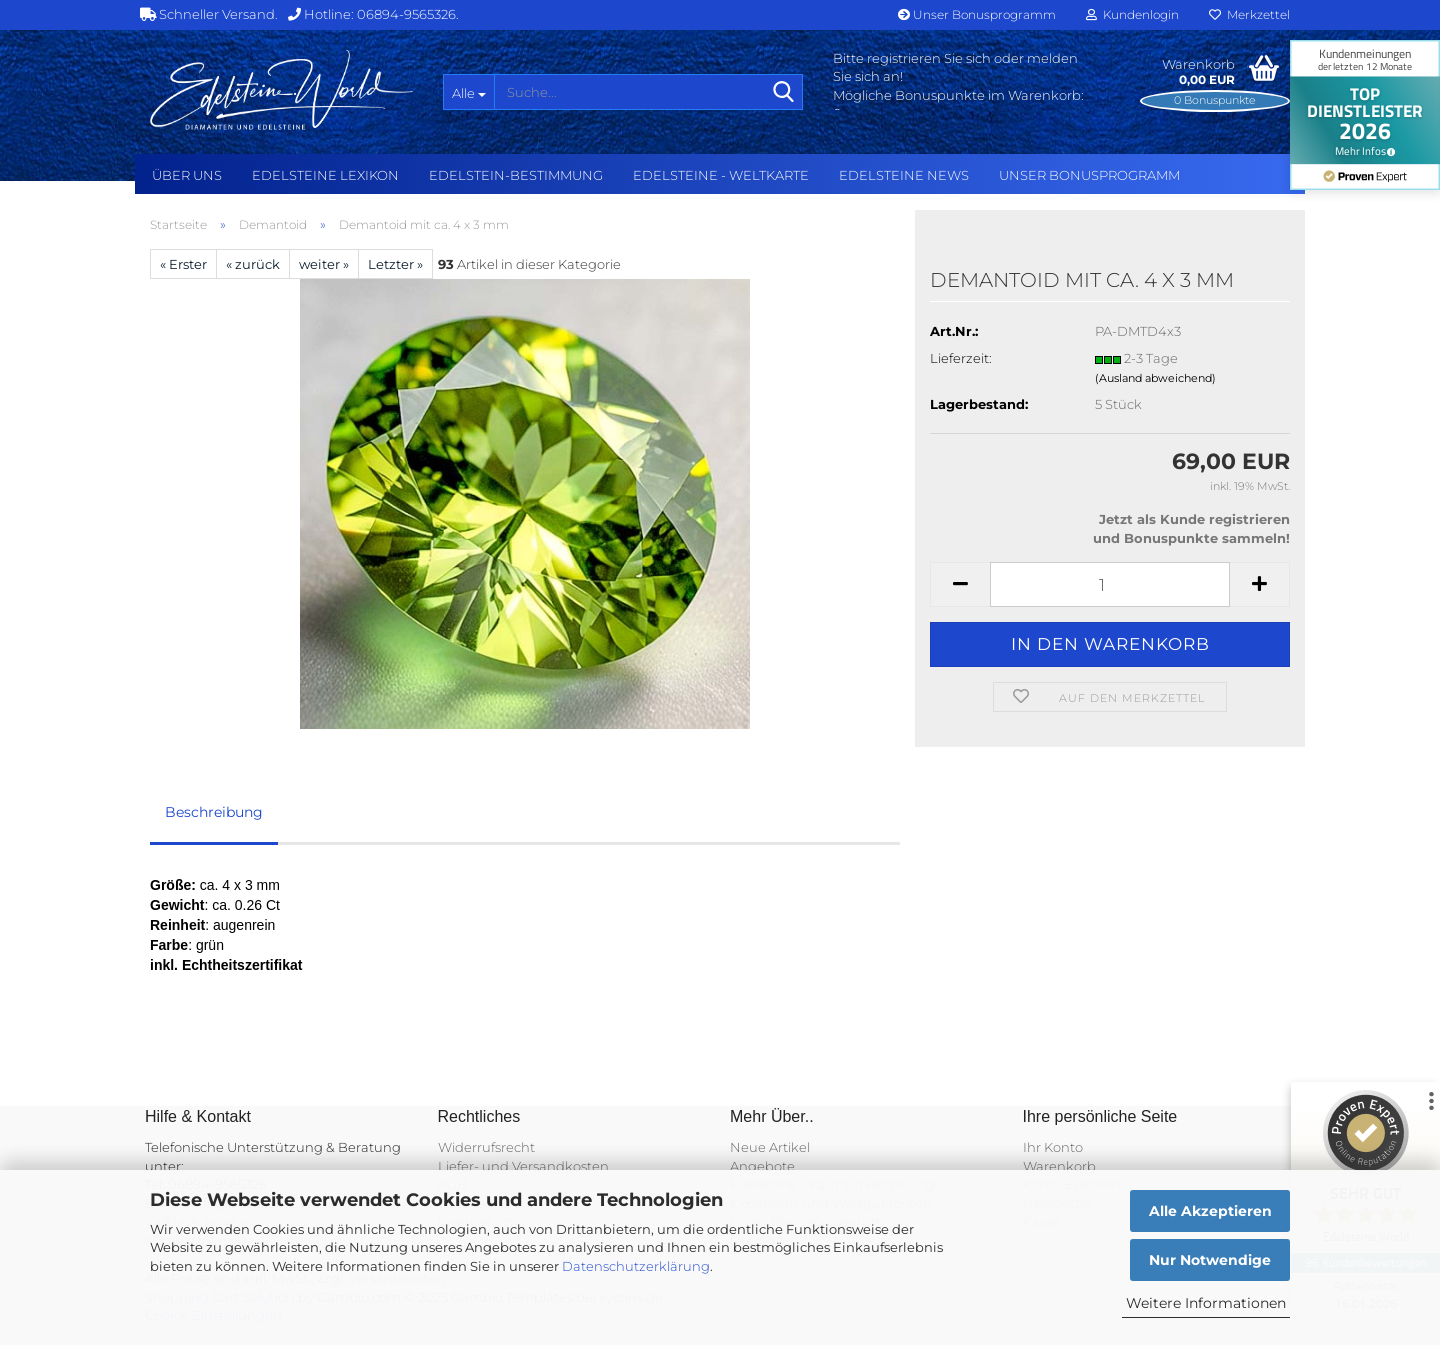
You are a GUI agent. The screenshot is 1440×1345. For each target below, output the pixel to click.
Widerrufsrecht (486, 1147)
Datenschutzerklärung (636, 1266)
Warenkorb (1059, 1166)
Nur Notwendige (1210, 1260)
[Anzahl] (1110, 584)
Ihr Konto (1053, 1147)
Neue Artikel (770, 1147)
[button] (960, 584)
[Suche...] (468, 92)
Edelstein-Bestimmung (516, 175)
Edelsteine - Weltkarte (721, 175)
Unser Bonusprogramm (977, 14)
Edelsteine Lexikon (325, 175)
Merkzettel (1249, 14)
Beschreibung (214, 812)
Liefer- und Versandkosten (523, 1166)
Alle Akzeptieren (1210, 1211)
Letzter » (395, 264)
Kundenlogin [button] (1132, 14)
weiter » (324, 264)
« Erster (183, 264)
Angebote (762, 1166)
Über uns (187, 175)
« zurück (253, 264)
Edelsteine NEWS (904, 175)
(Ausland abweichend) (1155, 378)
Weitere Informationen (1206, 1303)
